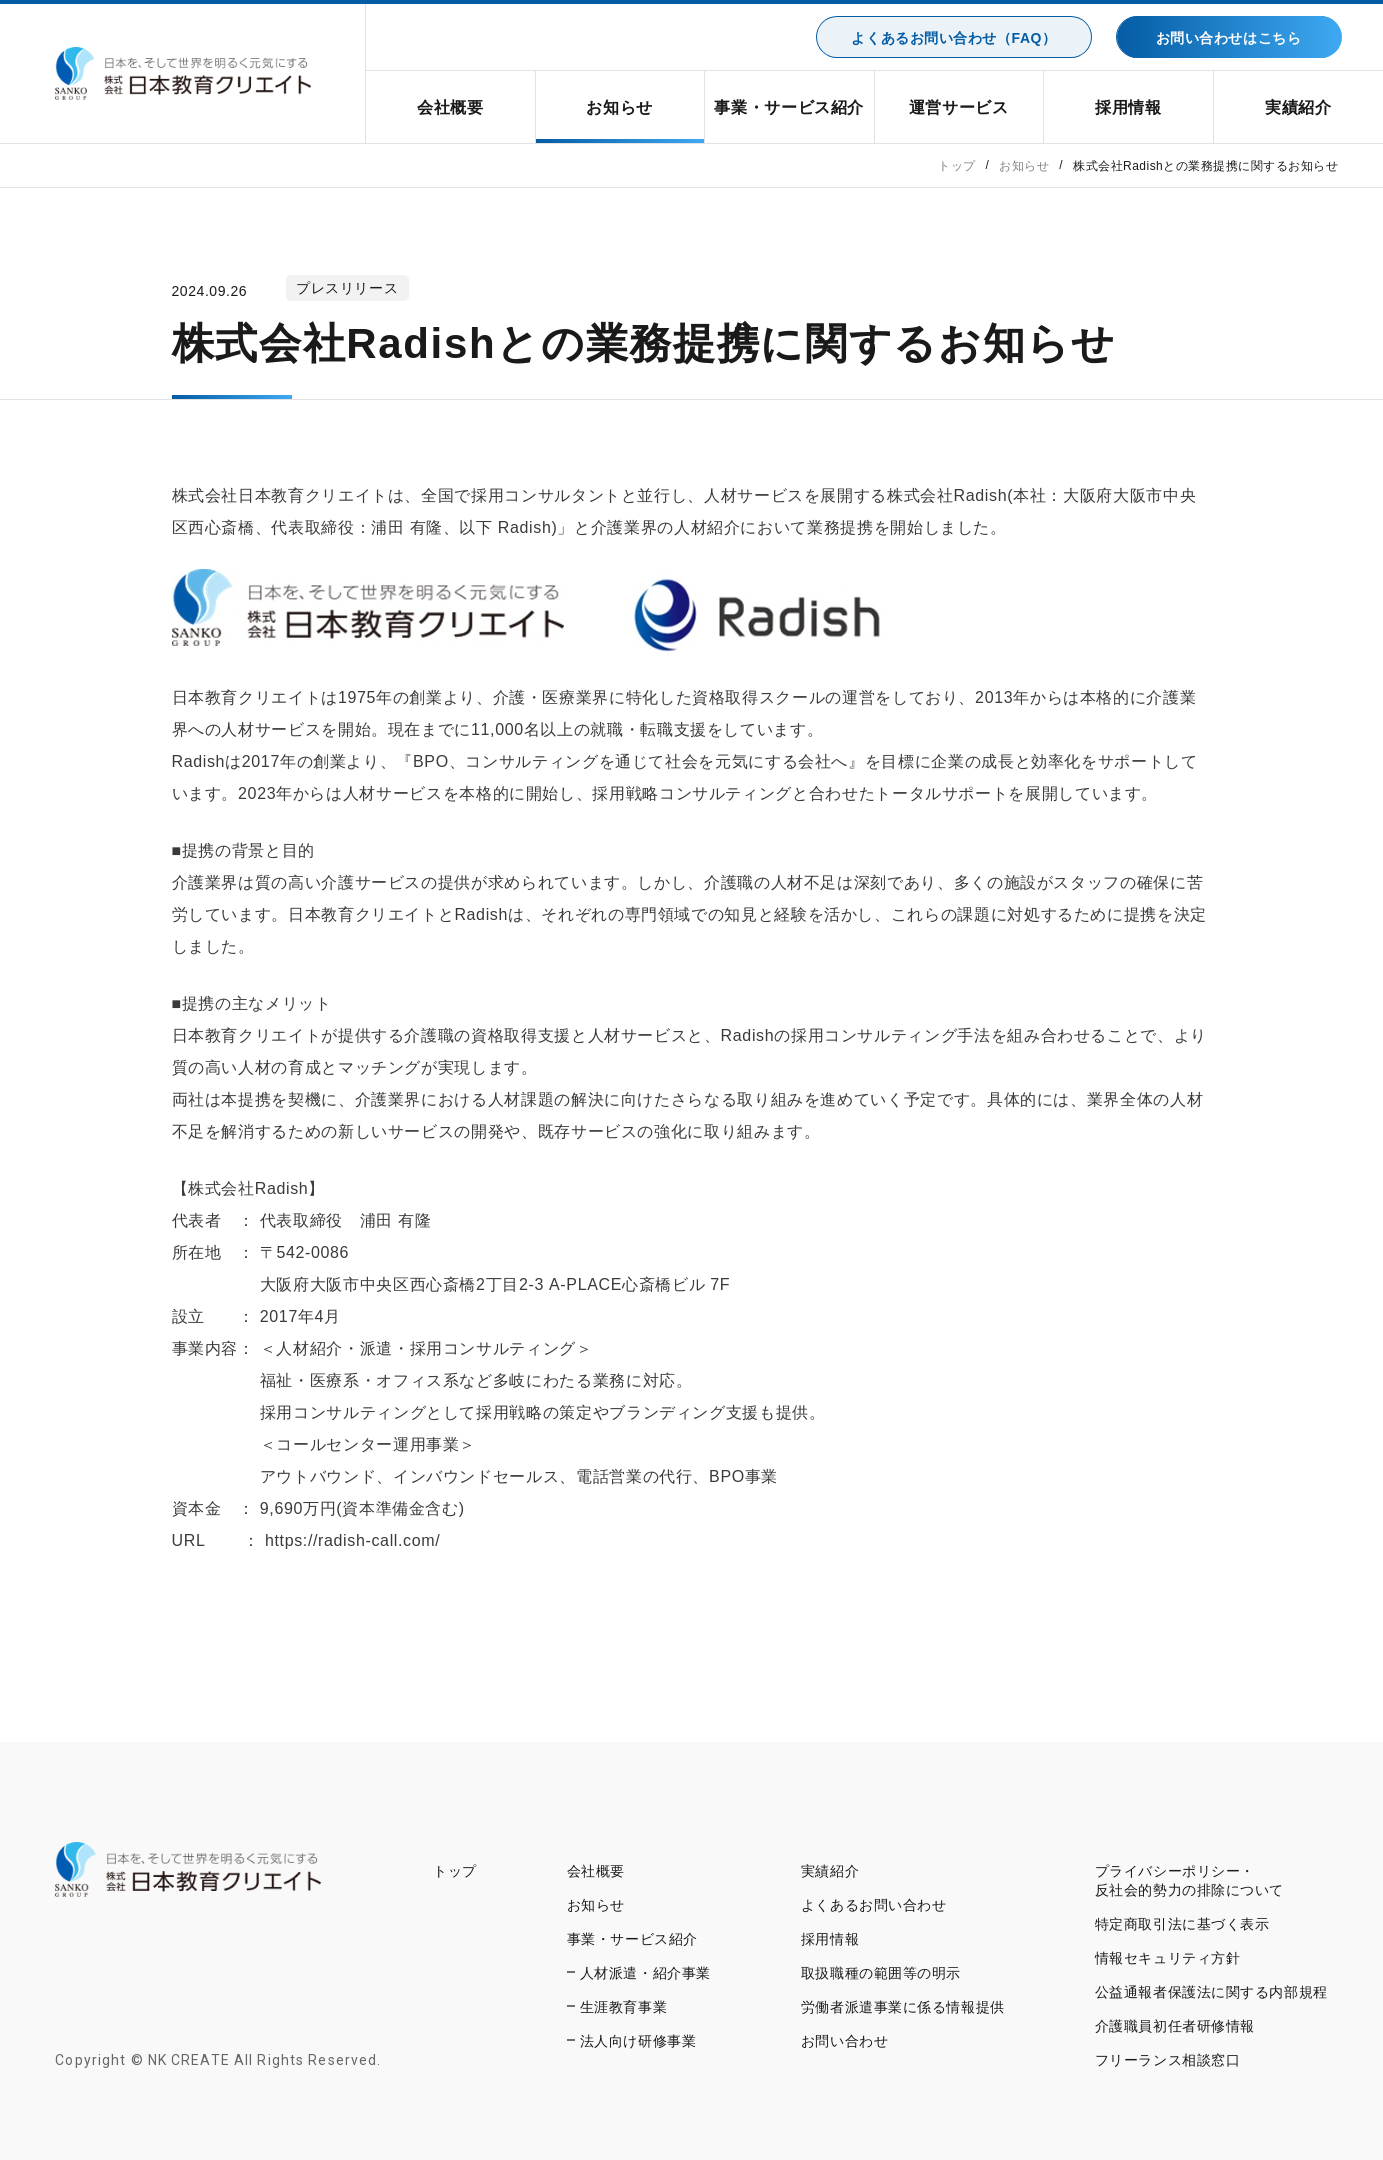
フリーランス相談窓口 (1168, 2060)
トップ (455, 1871)
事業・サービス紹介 (789, 107)
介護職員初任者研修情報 (1175, 2026)
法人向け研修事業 (638, 2041)
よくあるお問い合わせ (874, 1905)
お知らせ (619, 107)
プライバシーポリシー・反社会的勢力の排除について (1189, 1880)
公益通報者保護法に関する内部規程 (1211, 1992)
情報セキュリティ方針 (1168, 1958)
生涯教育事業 (623, 2007)
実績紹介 (1298, 107)
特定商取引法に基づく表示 (1182, 1924)
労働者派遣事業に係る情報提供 (903, 2007)
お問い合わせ (844, 2041)
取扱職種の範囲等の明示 (881, 1973)
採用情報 (1128, 107)
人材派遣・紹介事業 (645, 1973)
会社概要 (450, 107)
